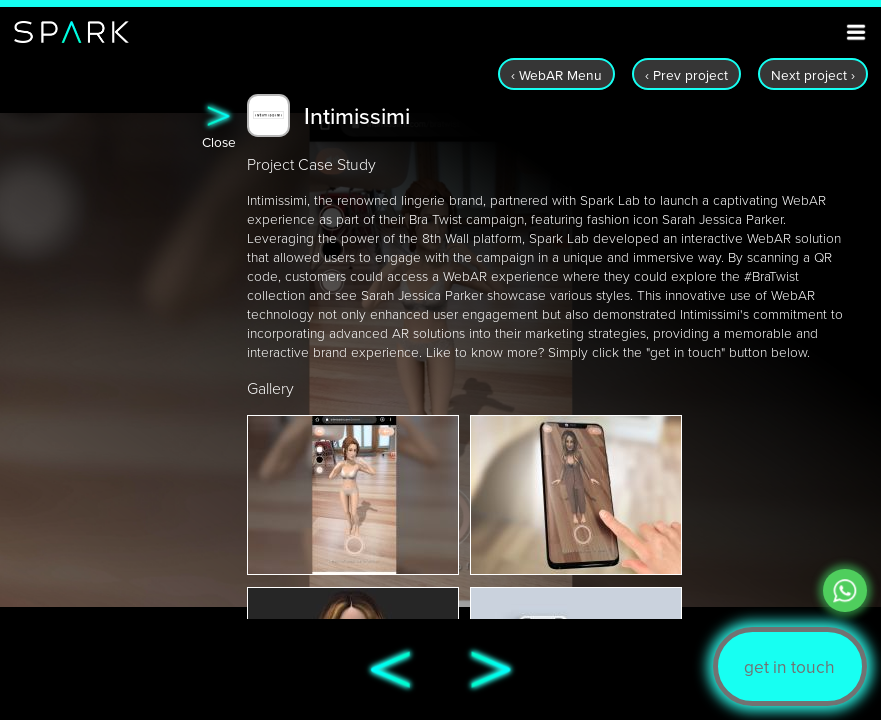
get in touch (789, 666)
